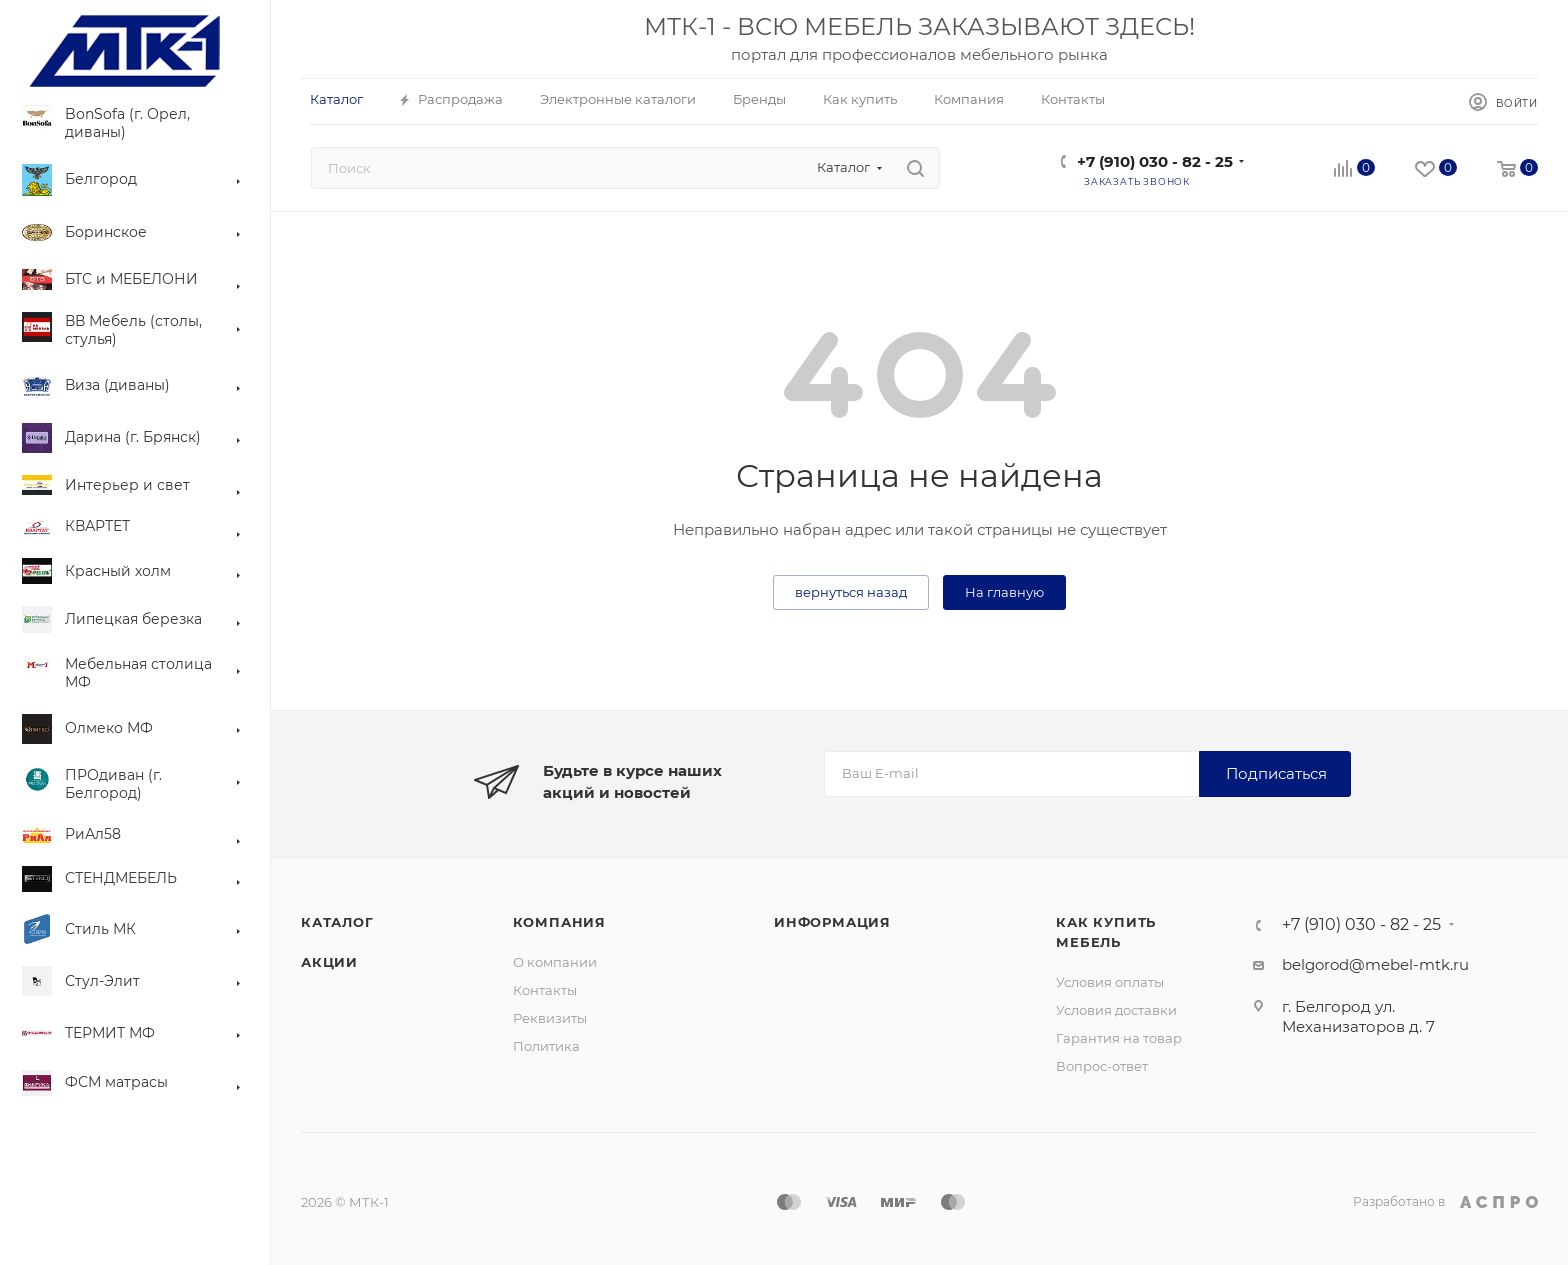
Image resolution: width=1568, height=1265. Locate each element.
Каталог (337, 922)
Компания (559, 922)
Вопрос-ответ (1102, 1066)
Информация (832, 922)
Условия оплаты (1110, 982)
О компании (555, 962)
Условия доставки (1116, 1010)
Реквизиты (550, 1018)
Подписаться (1276, 773)
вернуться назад (851, 592)
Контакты (545, 990)
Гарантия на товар (1119, 1038)
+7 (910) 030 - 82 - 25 (1155, 161)
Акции (329, 962)
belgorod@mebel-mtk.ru (1375, 964)
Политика (546, 1046)
